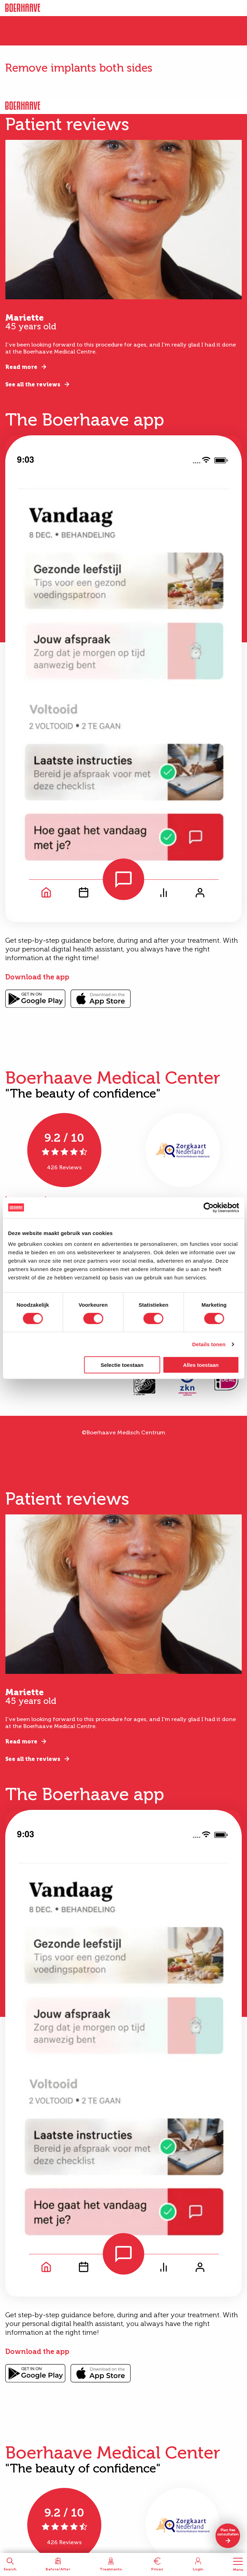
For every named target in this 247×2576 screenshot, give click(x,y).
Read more (21, 367)
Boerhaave (22, 8)
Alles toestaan (201, 1365)
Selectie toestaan (122, 1365)
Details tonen (208, 1344)
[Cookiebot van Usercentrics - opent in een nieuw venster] (208, 1207)
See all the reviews (32, 384)
